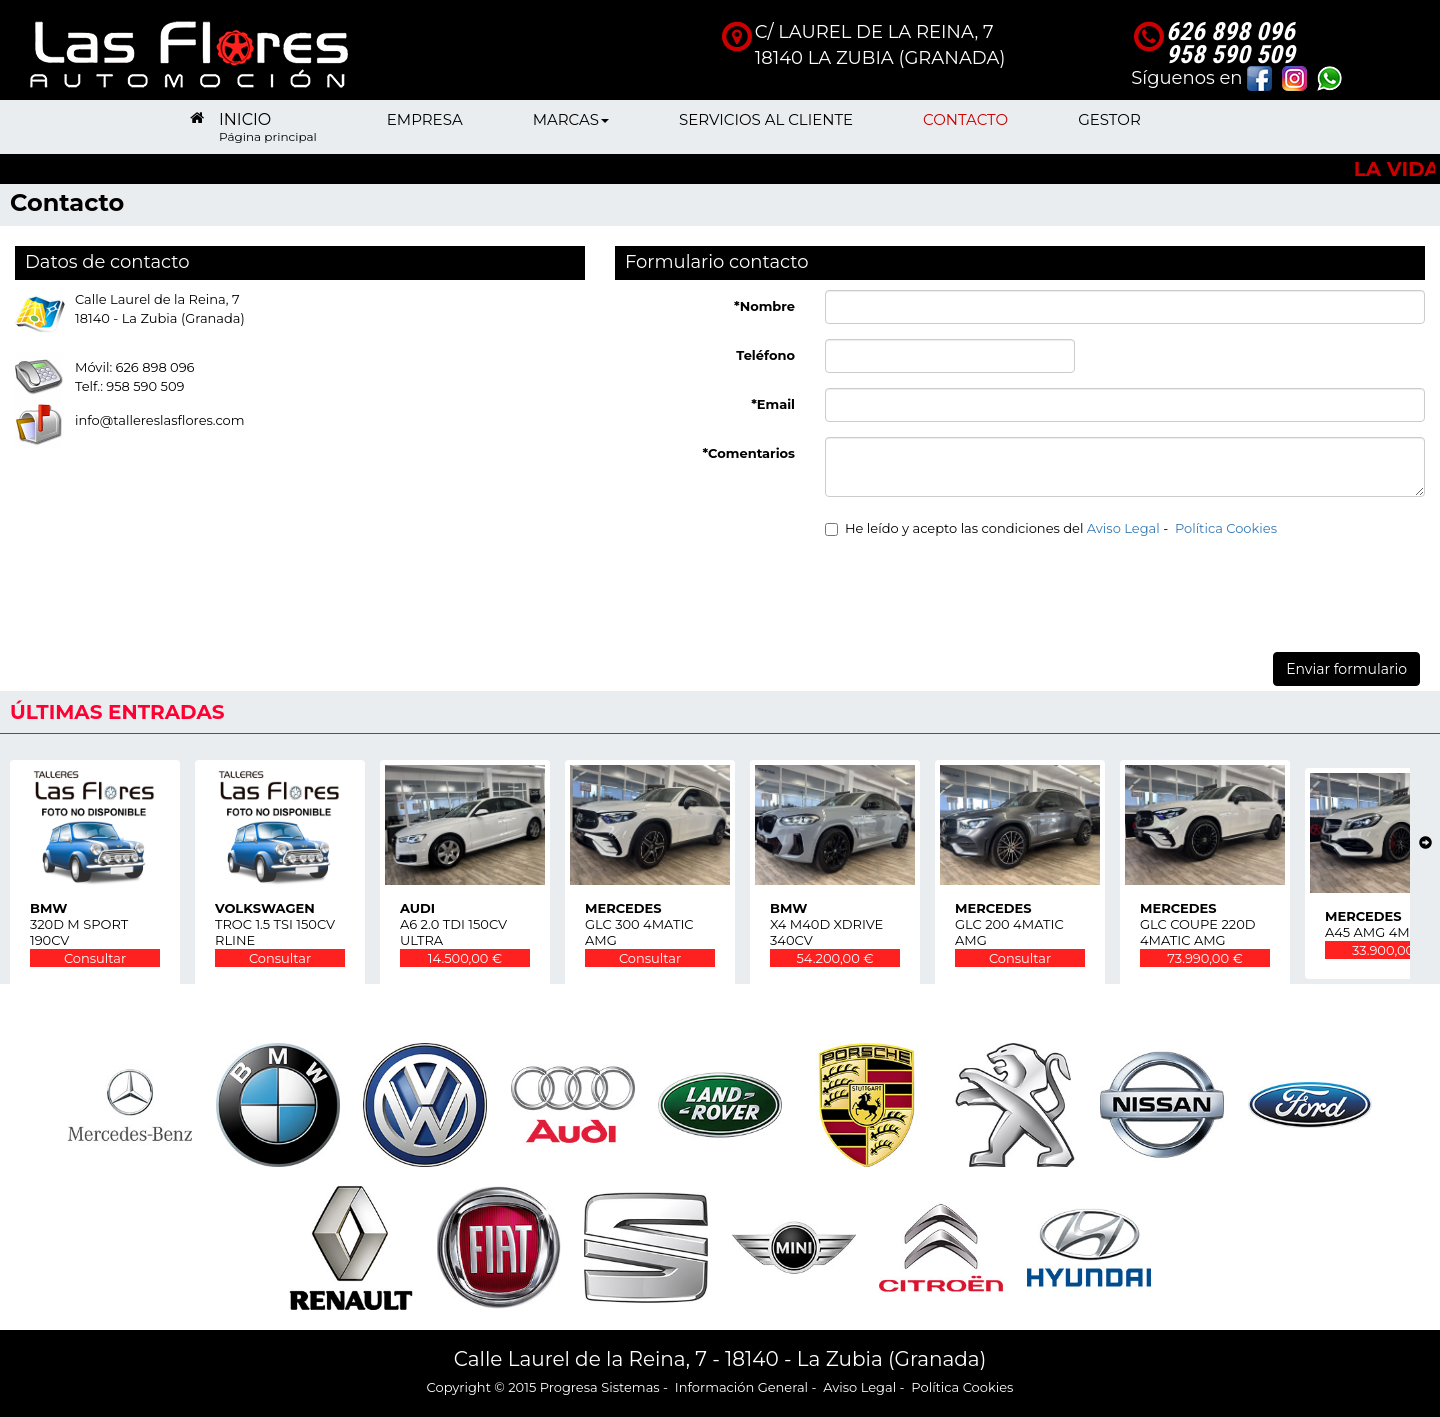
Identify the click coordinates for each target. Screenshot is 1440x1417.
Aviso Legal (1123, 528)
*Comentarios (748, 453)
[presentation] (977, 593)
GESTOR (1109, 127)
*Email (773, 404)
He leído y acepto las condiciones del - (1051, 528)
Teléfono (765, 355)
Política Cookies (1226, 528)
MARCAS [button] (571, 127)
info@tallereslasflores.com (160, 420)
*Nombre (764, 306)
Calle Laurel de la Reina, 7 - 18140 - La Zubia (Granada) (720, 1359)
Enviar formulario (1346, 669)
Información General (741, 1387)
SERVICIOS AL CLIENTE (766, 127)
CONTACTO (965, 127)
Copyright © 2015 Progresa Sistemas (543, 1387)
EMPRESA (425, 127)
